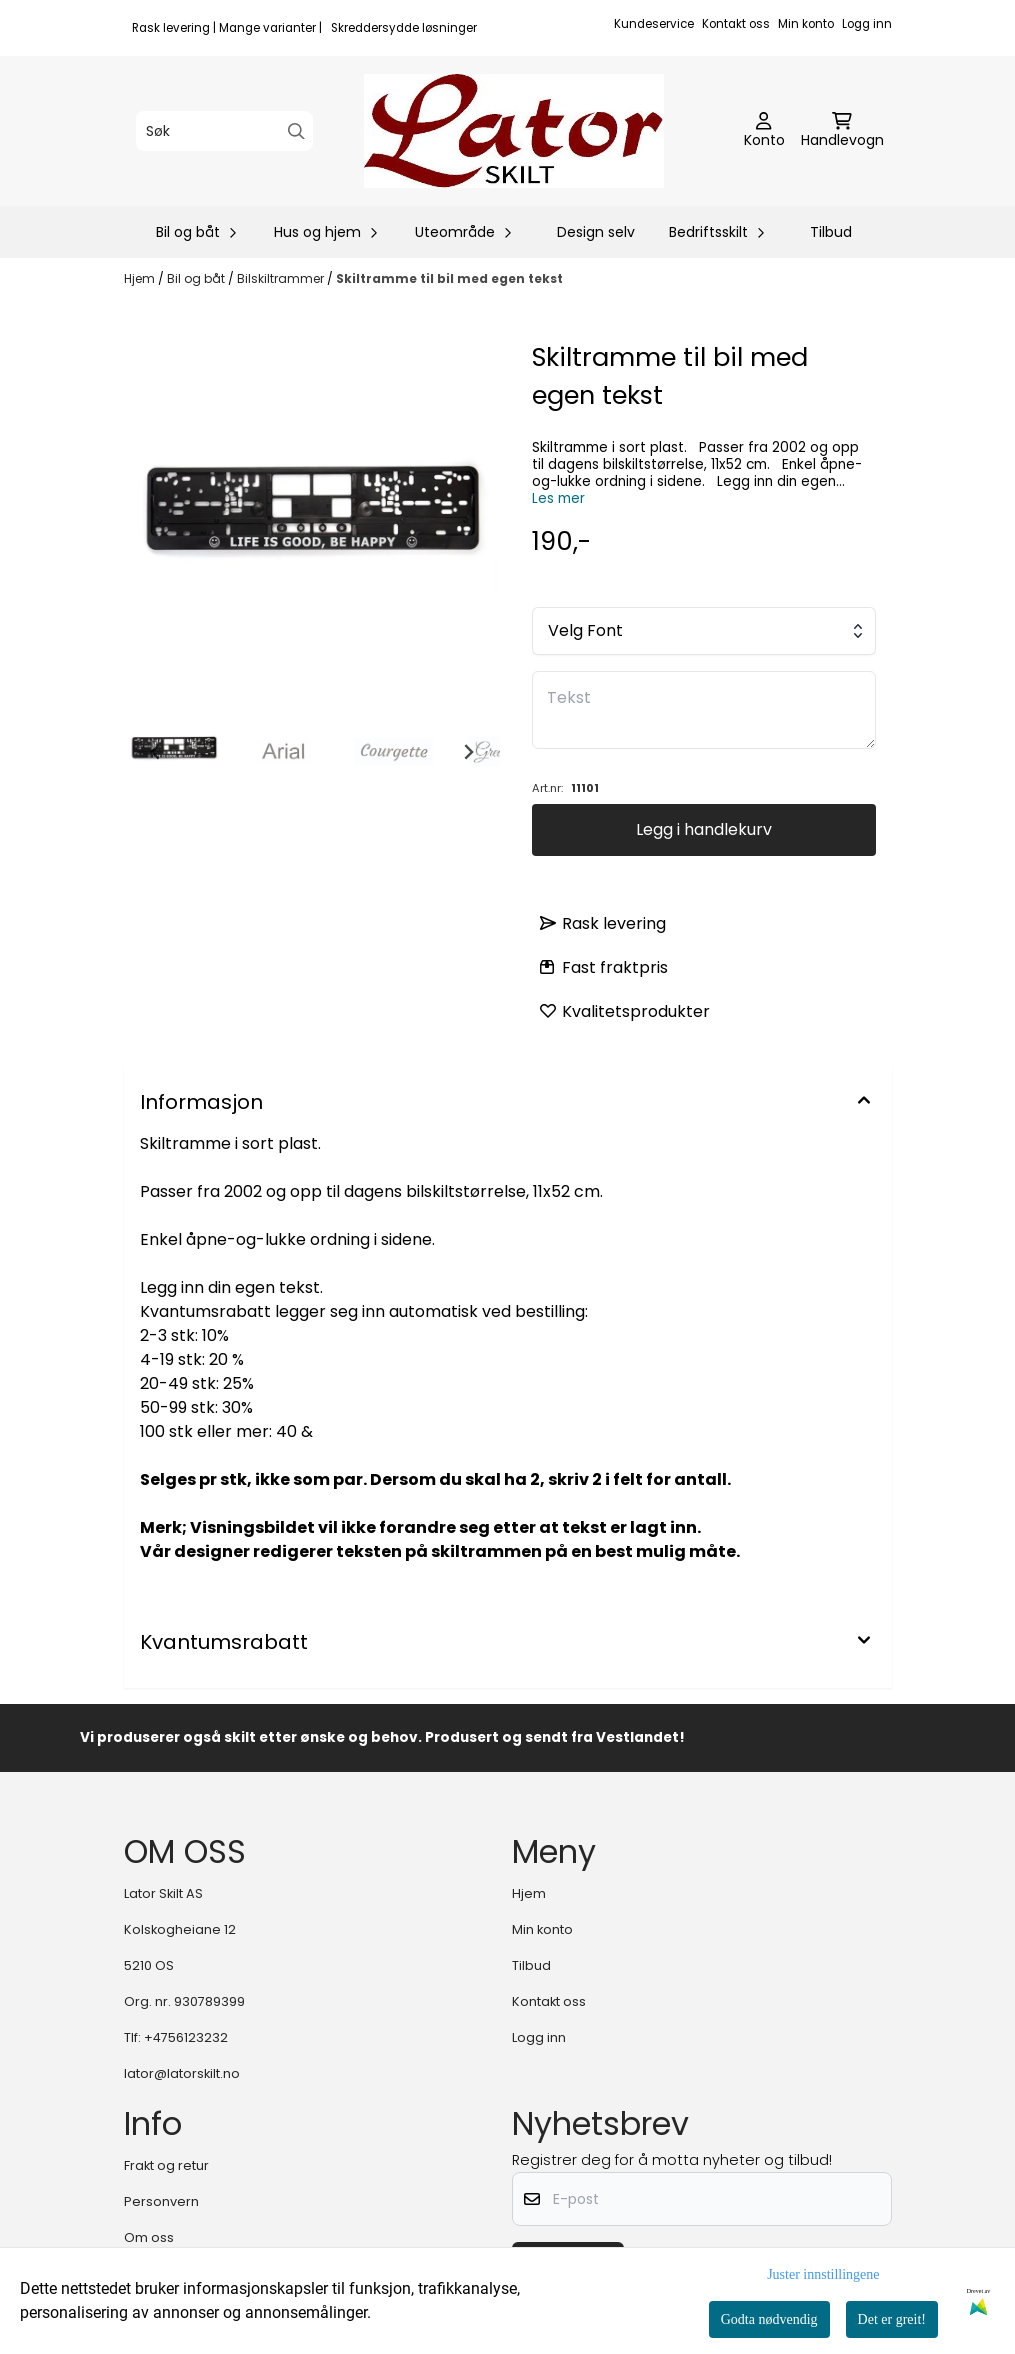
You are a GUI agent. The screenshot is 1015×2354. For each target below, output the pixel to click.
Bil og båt (197, 278)
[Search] (296, 131)
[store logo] (514, 131)
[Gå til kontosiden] (764, 131)
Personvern (161, 2201)
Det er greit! (892, 2319)
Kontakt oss (736, 24)
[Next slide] (468, 752)
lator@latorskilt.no (182, 2073)
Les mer (558, 498)
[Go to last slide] (156, 752)
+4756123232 (186, 2037)
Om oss (149, 2237)
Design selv (596, 232)
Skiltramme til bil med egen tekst (449, 278)
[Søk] (224, 131)
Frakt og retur (166, 2165)
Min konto (806, 24)
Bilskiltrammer (282, 278)
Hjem (141, 278)
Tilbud (831, 232)
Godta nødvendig (769, 2319)
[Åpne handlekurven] (842, 131)
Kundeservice (654, 24)
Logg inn (867, 24)
